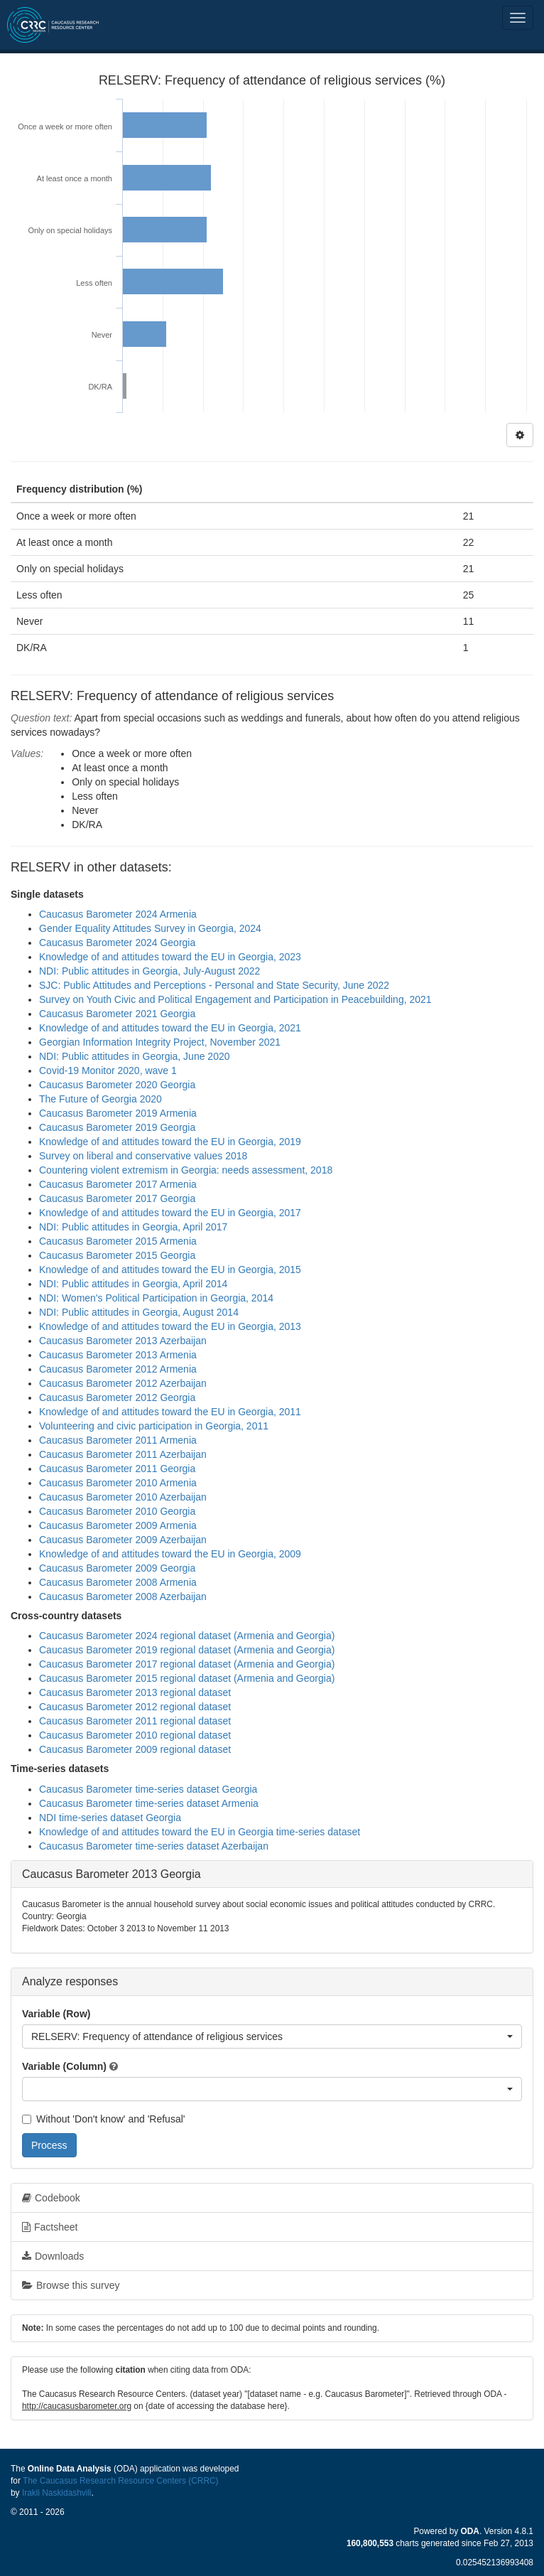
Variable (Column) (64, 2066)
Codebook (51, 2198)
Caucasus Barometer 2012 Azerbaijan (123, 1383)
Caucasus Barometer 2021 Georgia (117, 1013)
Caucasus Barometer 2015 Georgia (117, 1255)
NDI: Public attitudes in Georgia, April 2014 (133, 1283)
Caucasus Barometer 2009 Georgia (117, 1568)
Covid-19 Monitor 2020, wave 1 (108, 1070)
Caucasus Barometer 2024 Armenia (118, 914)
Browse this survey (70, 2285)
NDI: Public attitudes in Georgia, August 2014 (139, 1312)
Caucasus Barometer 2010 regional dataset (135, 1735)
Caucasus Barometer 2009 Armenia (118, 1525)
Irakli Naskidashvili (57, 2493)
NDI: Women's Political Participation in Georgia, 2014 (156, 1298)
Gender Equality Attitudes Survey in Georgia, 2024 (150, 928)
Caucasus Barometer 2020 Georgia (117, 1084)
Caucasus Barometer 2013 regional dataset (135, 1692)
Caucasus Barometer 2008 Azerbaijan (123, 1596)
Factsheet (49, 2227)
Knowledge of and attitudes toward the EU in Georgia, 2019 (170, 1141)
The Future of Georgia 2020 (100, 1099)
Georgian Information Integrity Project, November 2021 (160, 1042)
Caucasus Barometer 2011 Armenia (118, 1440)
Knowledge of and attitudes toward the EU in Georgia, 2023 (170, 956)
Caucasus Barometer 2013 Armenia (118, 1355)
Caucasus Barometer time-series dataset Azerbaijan (153, 1846)
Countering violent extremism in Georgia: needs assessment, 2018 (185, 1170)
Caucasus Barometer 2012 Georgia (117, 1397)
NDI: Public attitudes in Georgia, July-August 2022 (149, 971)
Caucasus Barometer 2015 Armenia (118, 1241)
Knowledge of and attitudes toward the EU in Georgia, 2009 (170, 1554)
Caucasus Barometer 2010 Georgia (117, 1511)
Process (49, 2145)
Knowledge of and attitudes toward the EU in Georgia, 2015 (170, 1269)
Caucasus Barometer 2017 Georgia (117, 1198)
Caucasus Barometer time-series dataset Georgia (148, 1789)
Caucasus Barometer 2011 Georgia (117, 1468)
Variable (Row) (56, 2013)
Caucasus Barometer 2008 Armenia (118, 1582)
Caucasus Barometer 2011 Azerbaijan (123, 1454)
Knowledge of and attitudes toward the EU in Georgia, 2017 (170, 1212)
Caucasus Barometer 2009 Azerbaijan (123, 1539)
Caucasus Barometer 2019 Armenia (118, 1113)
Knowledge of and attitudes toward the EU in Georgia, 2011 (170, 1411)
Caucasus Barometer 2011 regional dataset (135, 1721)
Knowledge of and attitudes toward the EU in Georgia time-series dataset (199, 1831)
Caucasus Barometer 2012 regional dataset (135, 1706)
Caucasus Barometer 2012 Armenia (118, 1369)
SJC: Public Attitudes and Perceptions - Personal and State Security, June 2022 (214, 985)
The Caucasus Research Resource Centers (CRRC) (121, 2481)
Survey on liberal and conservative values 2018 (143, 1155)
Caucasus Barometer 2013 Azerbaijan (123, 1340)
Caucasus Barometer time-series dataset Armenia (149, 1803)
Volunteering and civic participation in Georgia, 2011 (153, 1426)
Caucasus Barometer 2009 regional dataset (135, 1749)
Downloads (53, 2256)
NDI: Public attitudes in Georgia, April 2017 (133, 1227)
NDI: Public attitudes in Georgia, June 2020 (134, 1056)
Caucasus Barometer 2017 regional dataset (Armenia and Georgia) (186, 1664)
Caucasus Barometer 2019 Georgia (117, 1127)
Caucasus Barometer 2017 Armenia (118, 1184)
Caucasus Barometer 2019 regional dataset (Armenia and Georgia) (186, 1649)
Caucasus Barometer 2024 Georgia (117, 942)
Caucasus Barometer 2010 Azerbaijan (123, 1497)
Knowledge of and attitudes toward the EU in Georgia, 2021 (170, 1028)
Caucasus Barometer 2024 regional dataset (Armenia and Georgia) (186, 1635)
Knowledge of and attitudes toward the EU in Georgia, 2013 (170, 1326)
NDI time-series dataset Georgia (110, 1817)
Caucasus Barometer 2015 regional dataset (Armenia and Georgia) (186, 1678)
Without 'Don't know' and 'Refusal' (103, 2119)
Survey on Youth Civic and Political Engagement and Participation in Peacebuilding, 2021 (235, 999)
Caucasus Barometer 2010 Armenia (118, 1482)
